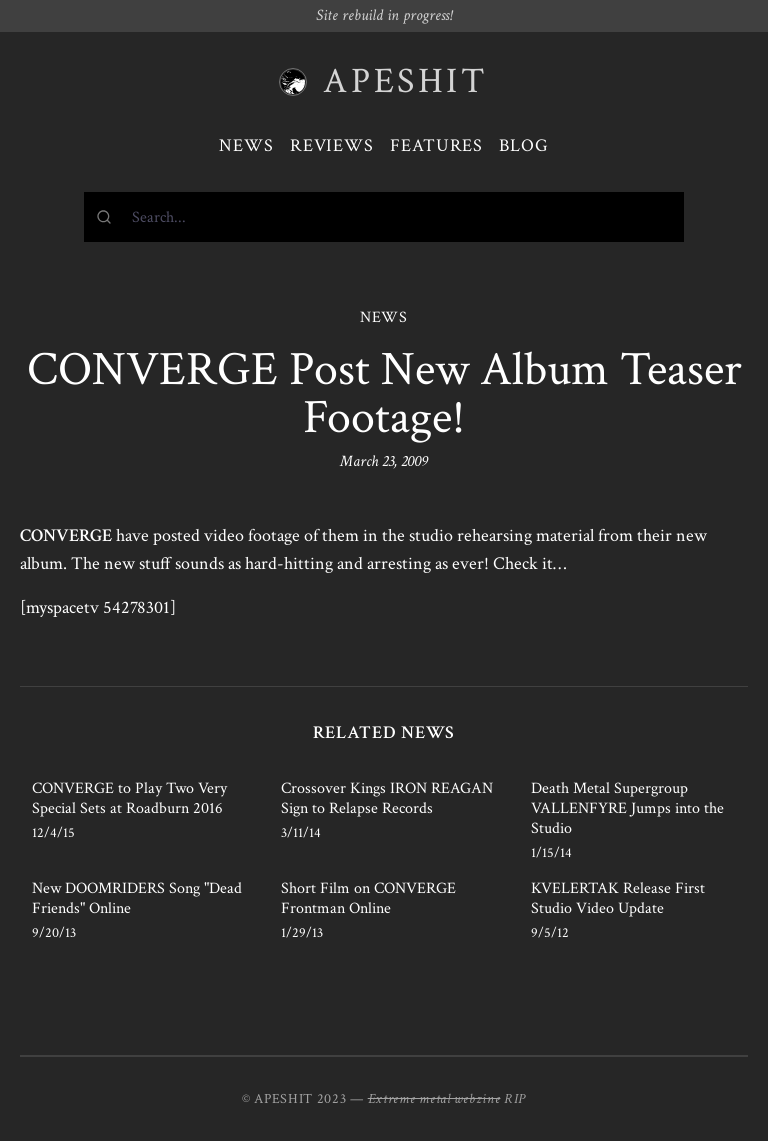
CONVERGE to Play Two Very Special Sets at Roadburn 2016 (129, 798)
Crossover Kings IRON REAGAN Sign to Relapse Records (387, 798)
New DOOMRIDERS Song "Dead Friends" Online (137, 898)
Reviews (332, 145)
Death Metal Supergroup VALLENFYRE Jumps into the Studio (627, 808)
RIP (515, 1099)
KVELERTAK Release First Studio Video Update (618, 898)
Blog (524, 145)
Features (436, 145)
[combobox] (384, 217)
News (246, 145)
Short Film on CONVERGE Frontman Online (368, 898)
